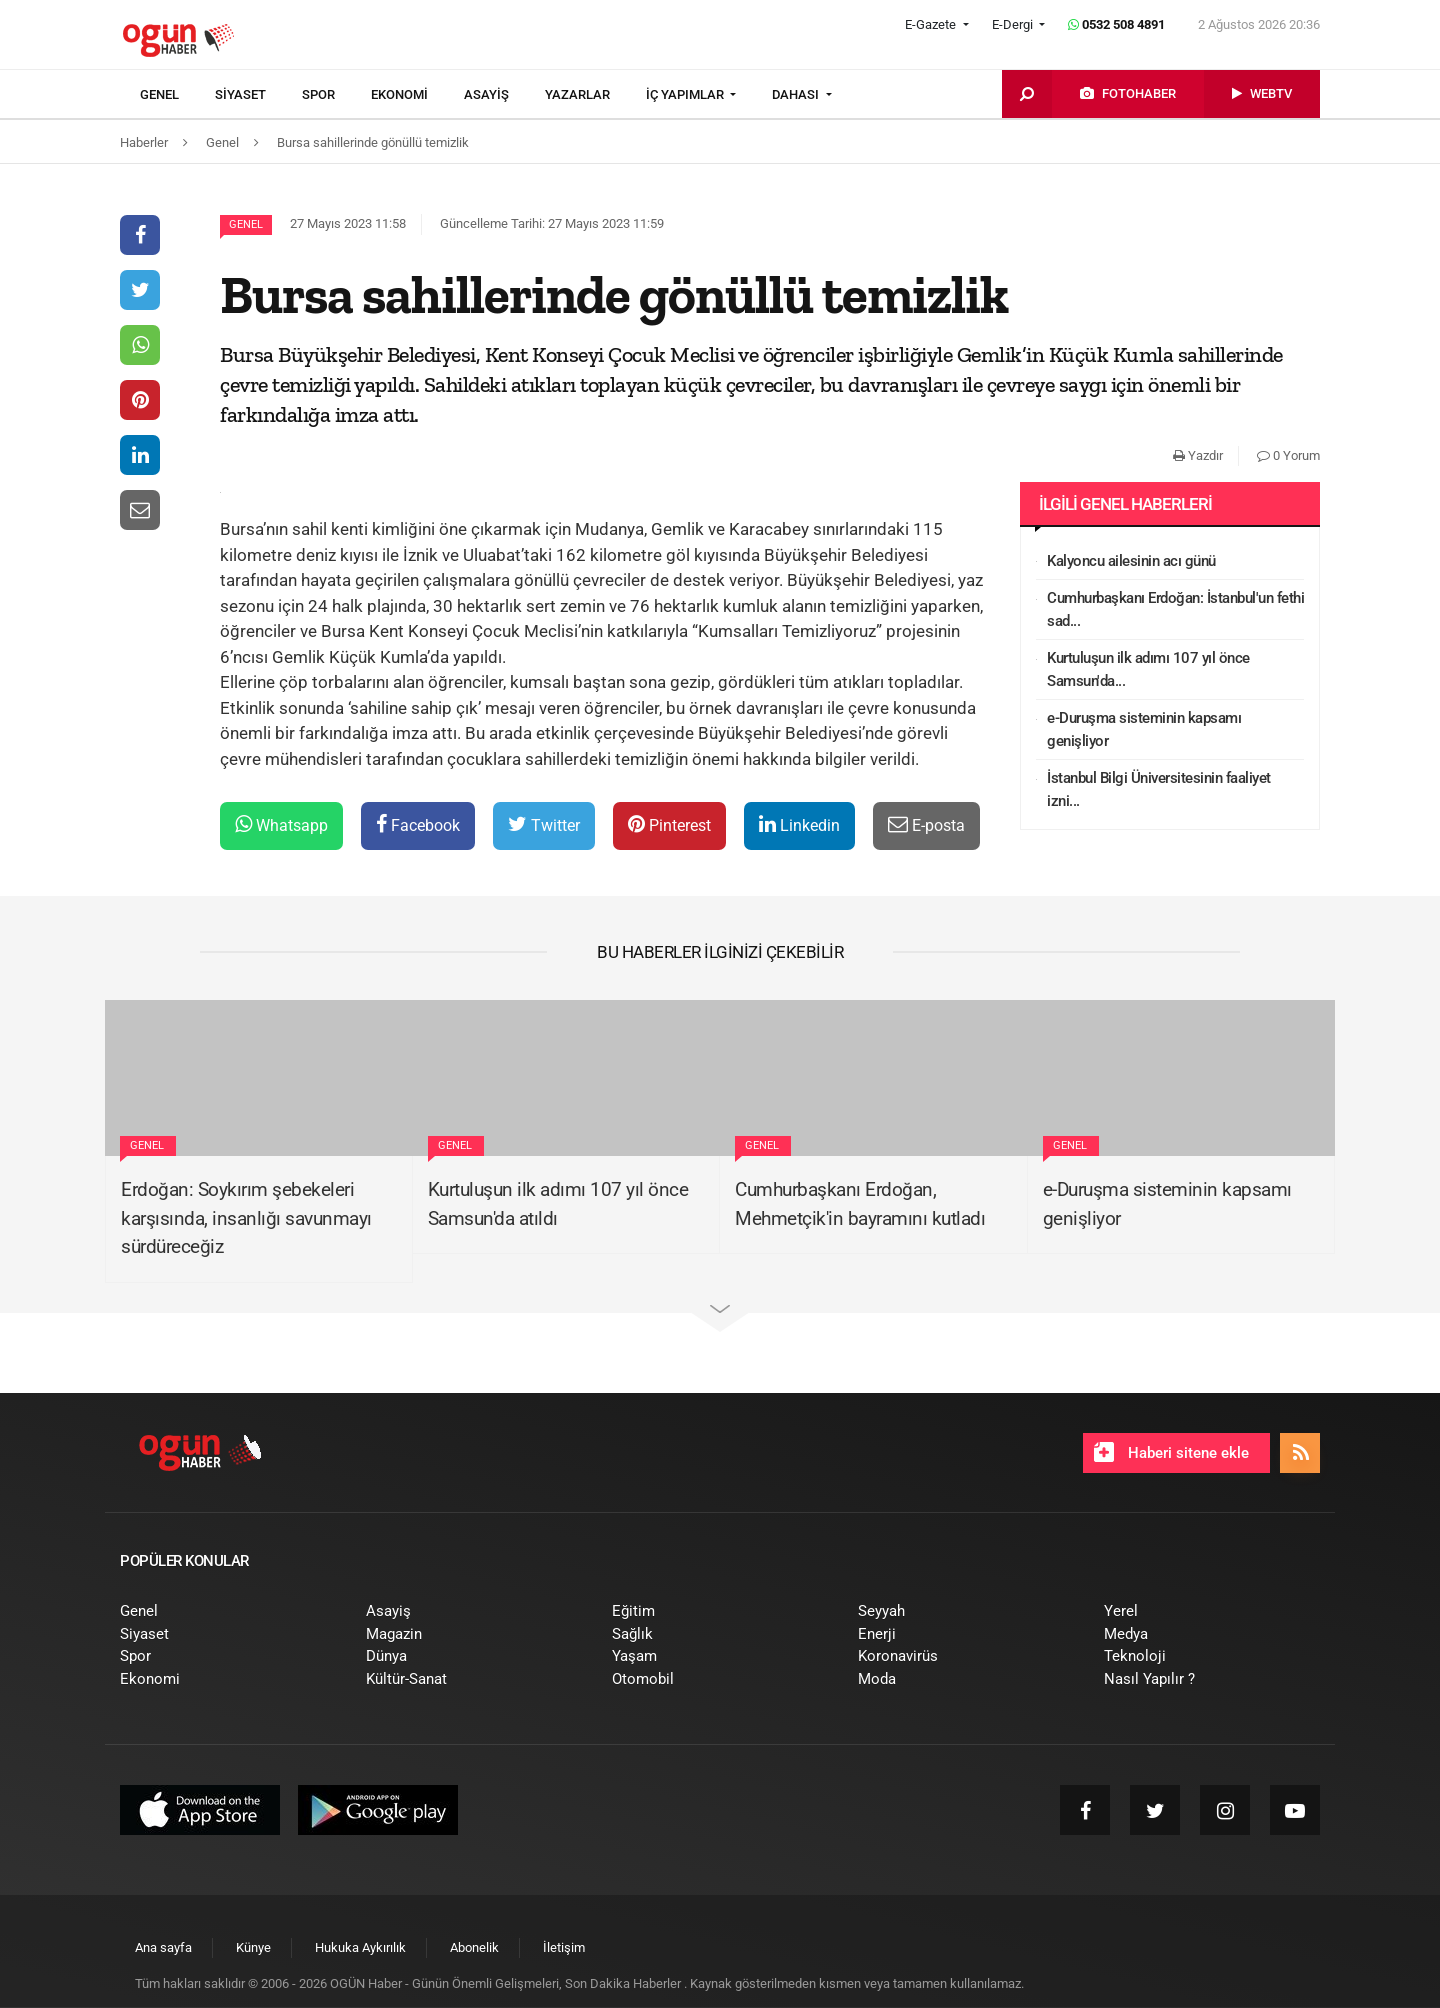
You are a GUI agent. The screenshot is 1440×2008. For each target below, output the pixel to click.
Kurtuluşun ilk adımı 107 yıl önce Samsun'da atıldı (558, 1204)
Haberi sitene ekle (1171, 1452)
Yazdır (1198, 455)
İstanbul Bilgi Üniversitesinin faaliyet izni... (1159, 789)
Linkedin (799, 824)
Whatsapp (281, 824)
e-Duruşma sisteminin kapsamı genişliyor (1144, 729)
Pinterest (669, 824)
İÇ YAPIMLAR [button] (686, 94)
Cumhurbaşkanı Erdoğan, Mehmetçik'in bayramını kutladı (860, 1204)
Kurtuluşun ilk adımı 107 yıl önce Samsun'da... (1148, 669)
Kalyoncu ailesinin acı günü (1131, 561)
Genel (246, 224)
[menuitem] (177, 95)
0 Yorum (1288, 455)
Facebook (418, 824)
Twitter (544, 824)
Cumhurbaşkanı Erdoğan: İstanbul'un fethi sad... (1175, 609)
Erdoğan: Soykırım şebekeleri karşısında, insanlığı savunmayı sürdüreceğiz (246, 1218)
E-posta (926, 824)
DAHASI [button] (797, 94)
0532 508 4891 (1116, 24)
